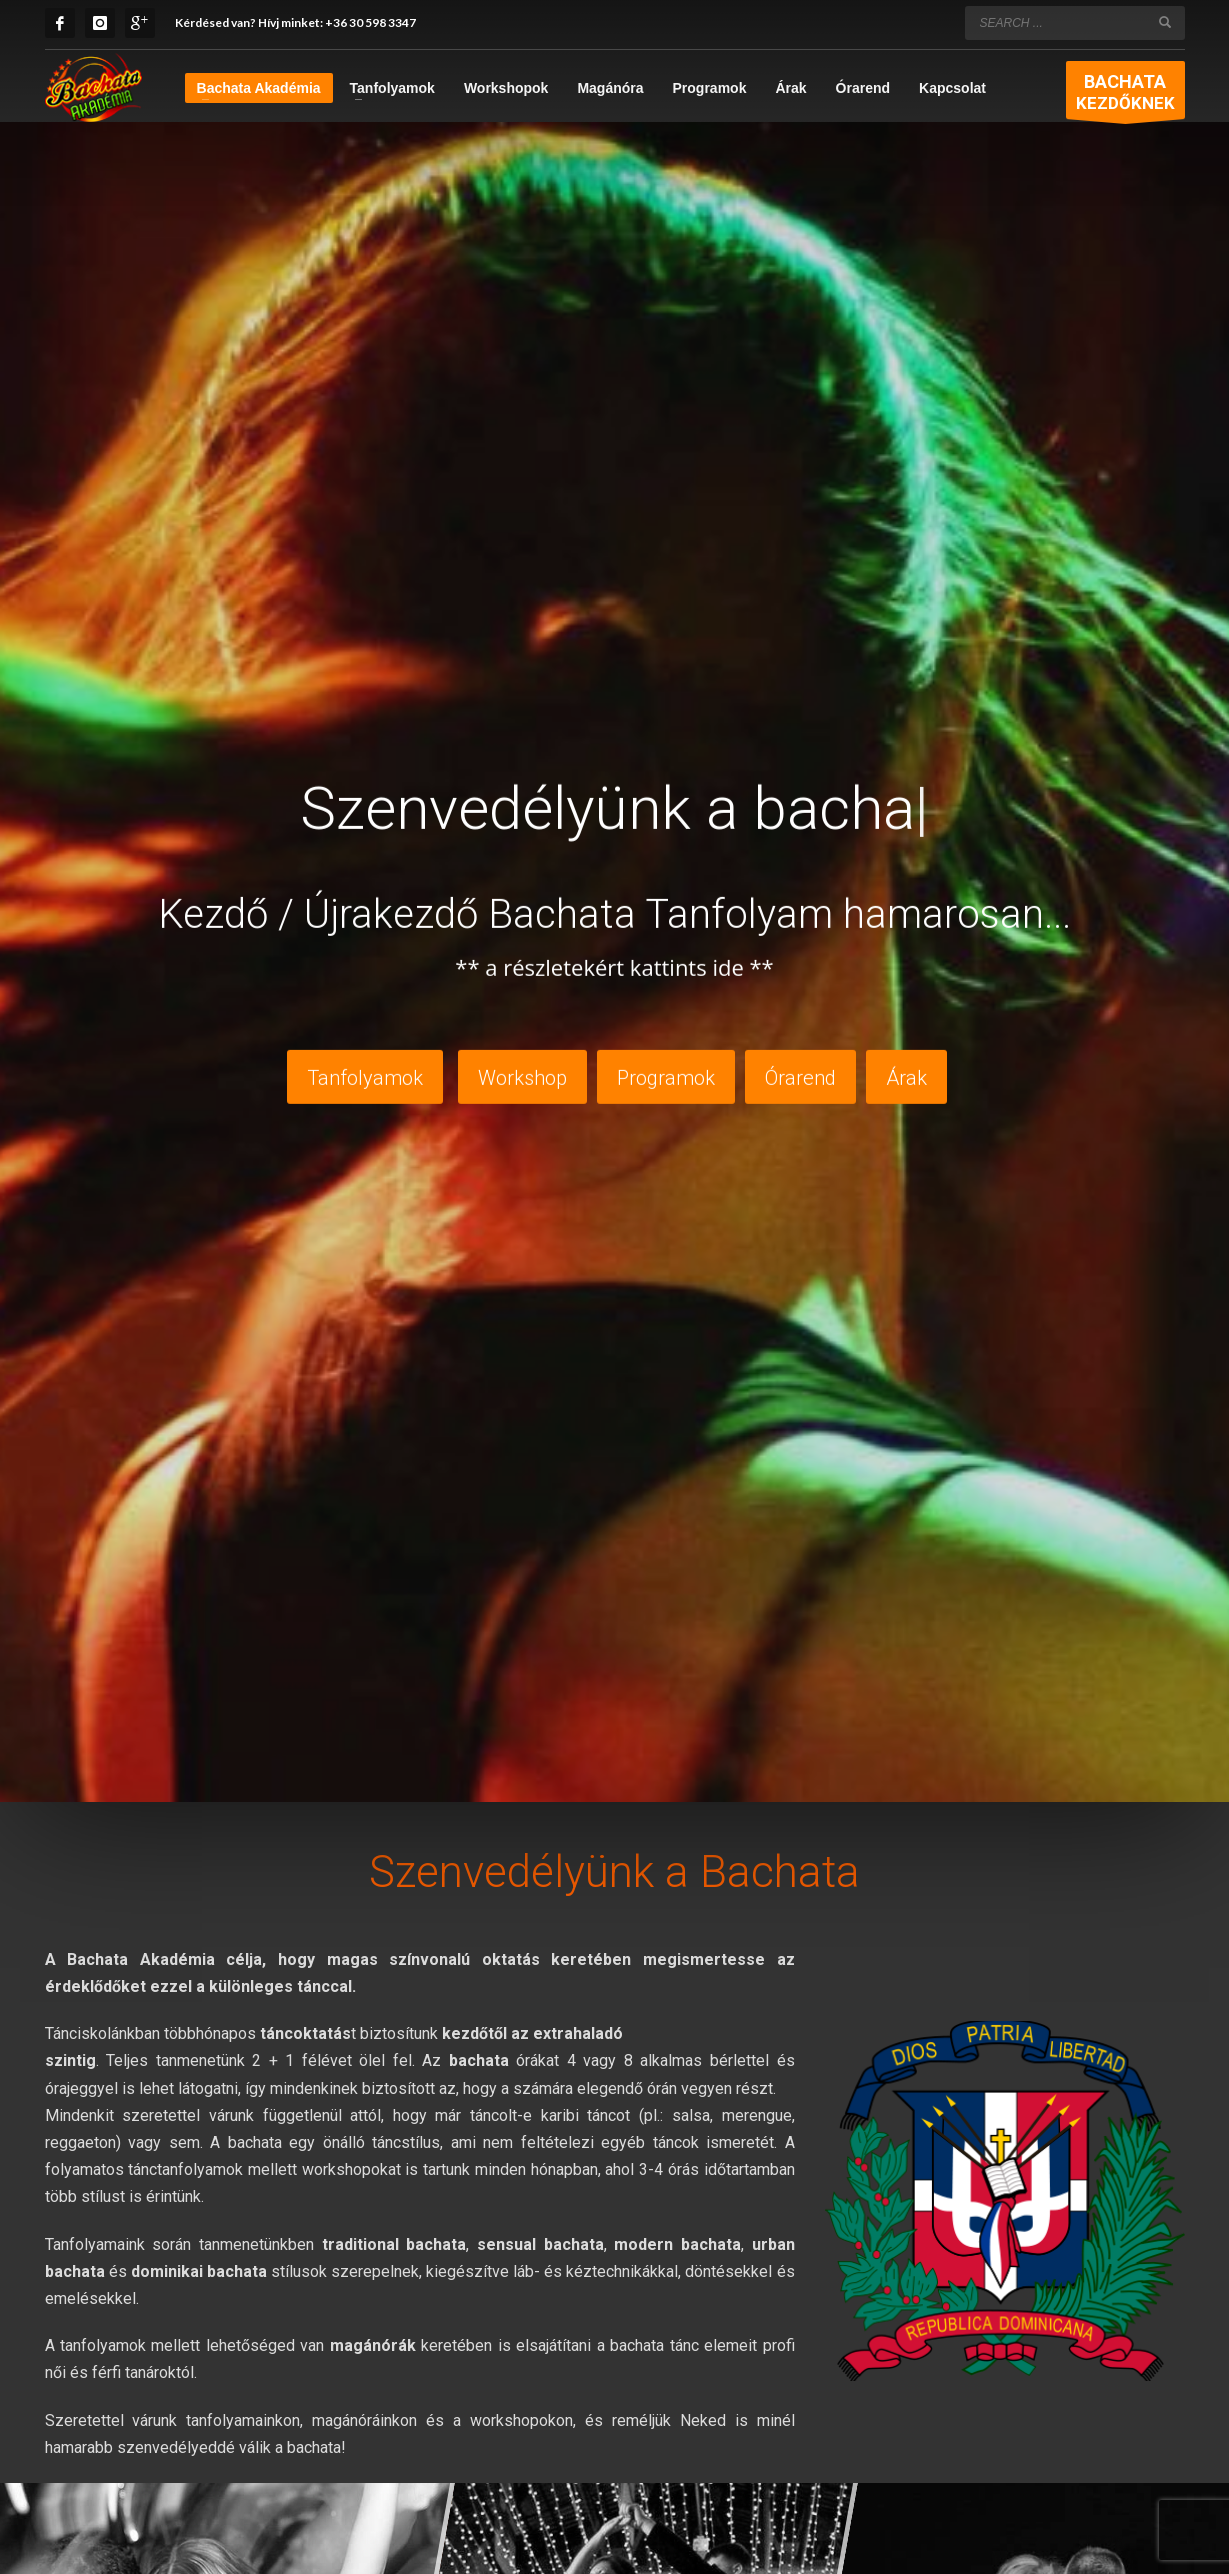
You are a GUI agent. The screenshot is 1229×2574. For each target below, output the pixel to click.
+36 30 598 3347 (370, 22)
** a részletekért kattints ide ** (614, 964)
